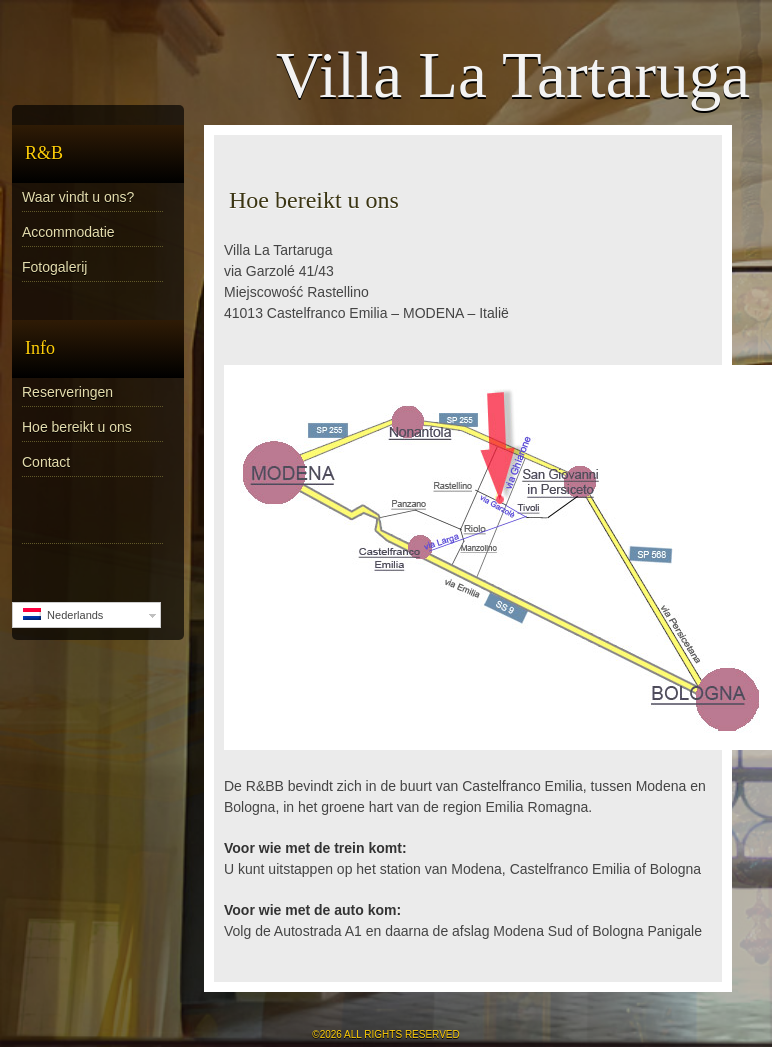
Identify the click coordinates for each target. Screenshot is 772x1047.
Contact (46, 462)
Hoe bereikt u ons (77, 427)
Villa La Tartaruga (513, 75)
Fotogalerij (54, 267)
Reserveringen (67, 392)
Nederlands (63, 614)
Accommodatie (68, 232)
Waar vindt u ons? (78, 197)
